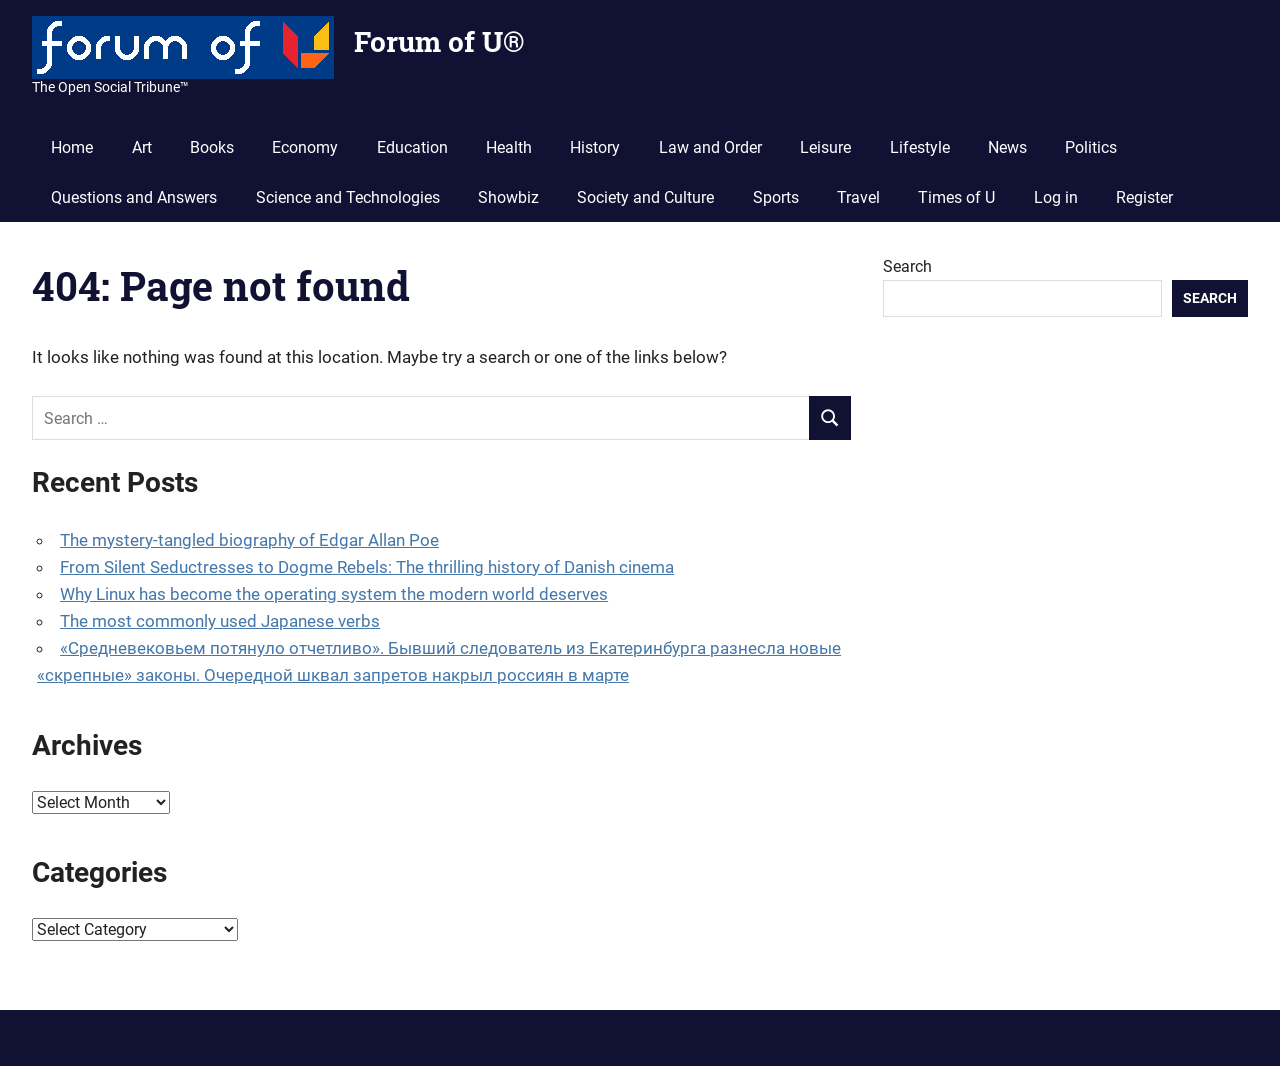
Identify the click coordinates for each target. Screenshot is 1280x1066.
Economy (305, 147)
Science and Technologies (348, 197)
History (595, 147)
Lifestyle (920, 147)
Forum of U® (439, 41)
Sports (776, 197)
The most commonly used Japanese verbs (220, 621)
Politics (1091, 147)
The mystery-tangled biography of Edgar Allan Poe (249, 540)
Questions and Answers (134, 197)
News (1007, 147)
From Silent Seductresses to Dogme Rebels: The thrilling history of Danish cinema (367, 567)
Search (907, 266)
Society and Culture (645, 197)
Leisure (825, 147)
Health (509, 147)
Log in (1056, 197)
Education (412, 147)
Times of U (956, 197)
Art (142, 147)
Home (72, 147)
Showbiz (508, 197)
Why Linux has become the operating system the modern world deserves (334, 594)
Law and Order (710, 147)
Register (1144, 197)
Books (212, 147)
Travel (858, 197)
